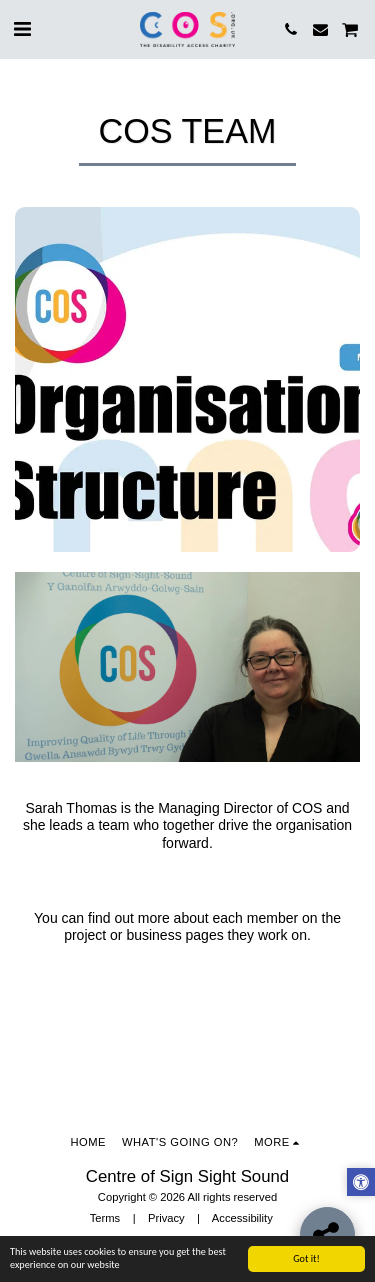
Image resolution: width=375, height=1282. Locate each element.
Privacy (166, 1218)
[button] (22, 29)
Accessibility (242, 1218)
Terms (105, 1218)
